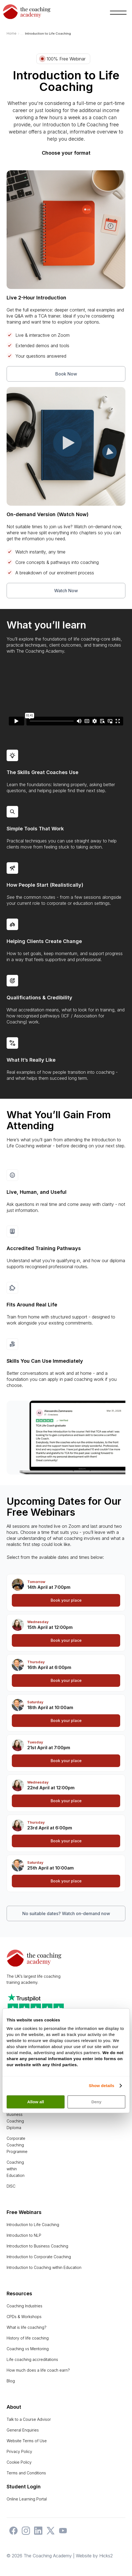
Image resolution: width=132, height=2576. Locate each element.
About (14, 2407)
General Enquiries (23, 2430)
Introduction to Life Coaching (33, 2224)
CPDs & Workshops (24, 2316)
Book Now (66, 374)
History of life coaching (28, 2338)
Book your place (66, 1600)
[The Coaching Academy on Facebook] (12, 2533)
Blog (11, 2381)
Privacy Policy (19, 2451)
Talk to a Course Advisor (29, 2419)
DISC (11, 2186)
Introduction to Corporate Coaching (39, 2256)
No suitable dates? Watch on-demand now (66, 1913)
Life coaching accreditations (32, 2359)
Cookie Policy (19, 2462)
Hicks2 (106, 2555)
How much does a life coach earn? (38, 2370)
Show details (101, 2085)
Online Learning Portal (27, 2499)
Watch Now (66, 590)
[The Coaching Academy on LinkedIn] (36, 2533)
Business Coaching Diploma (15, 2121)
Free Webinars (24, 2212)
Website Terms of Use (27, 2440)
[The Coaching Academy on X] (49, 2533)
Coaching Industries (24, 2306)
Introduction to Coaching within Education (44, 2267)
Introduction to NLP (24, 2235)
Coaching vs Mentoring (28, 2348)
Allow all (35, 2101)
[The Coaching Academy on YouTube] (61, 2533)
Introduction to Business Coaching (37, 2246)
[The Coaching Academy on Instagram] (24, 2533)
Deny (96, 2101)
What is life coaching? (26, 2327)
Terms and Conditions (26, 2473)
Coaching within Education (15, 2169)
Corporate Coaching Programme (17, 2145)
